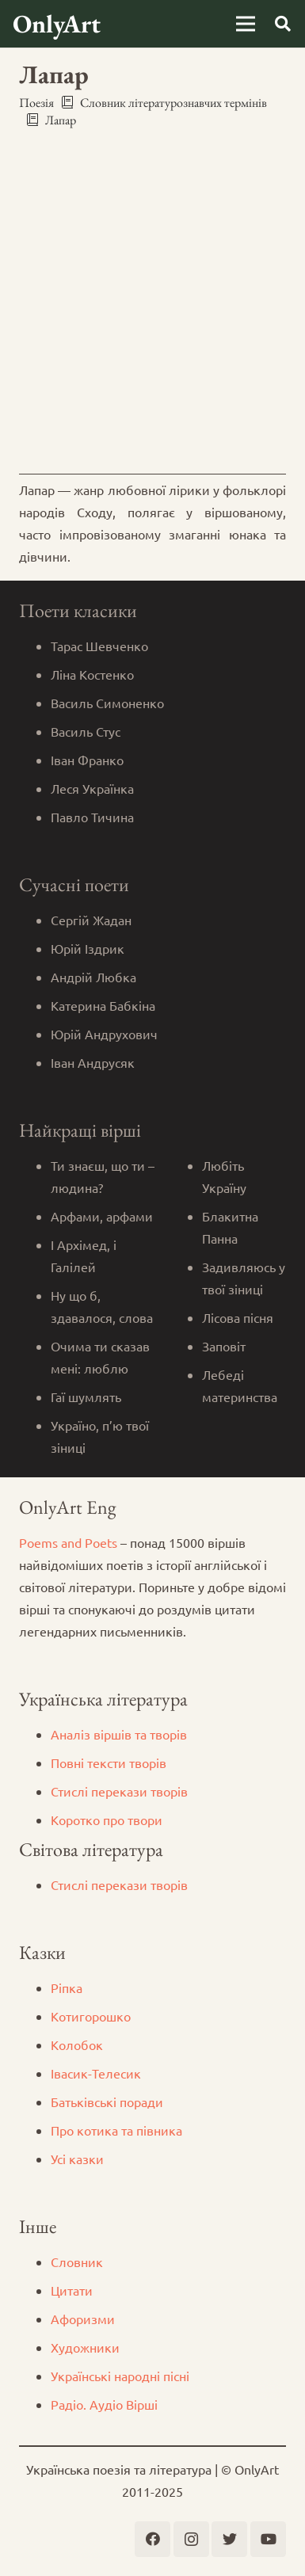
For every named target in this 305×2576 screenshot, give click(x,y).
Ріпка (66, 1987)
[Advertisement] (152, 301)
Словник (77, 2261)
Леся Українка (92, 788)
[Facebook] (152, 2539)
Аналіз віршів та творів (119, 1734)
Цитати (72, 2290)
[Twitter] (229, 2539)
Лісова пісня (237, 1317)
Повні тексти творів (108, 1762)
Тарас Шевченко (99, 646)
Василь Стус (85, 731)
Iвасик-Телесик (96, 2073)
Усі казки (77, 2158)
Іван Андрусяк (93, 1062)
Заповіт (224, 1346)
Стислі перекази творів (119, 1791)
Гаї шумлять (86, 1396)
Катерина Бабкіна (103, 1005)
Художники (85, 2347)
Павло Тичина (92, 817)
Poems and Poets (68, 1542)
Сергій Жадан (91, 920)
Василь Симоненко (107, 703)
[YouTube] (268, 2539)
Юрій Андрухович (104, 1034)
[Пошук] (282, 24)
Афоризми (83, 2318)
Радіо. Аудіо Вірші (104, 2404)
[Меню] (245, 24)
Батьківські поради (107, 2101)
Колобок (77, 2044)
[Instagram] (191, 2539)
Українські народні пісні (120, 2376)
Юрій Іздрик (87, 948)
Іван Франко (87, 760)
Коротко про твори (106, 1819)
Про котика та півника (116, 2130)
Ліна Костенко (92, 674)
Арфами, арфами (102, 1216)
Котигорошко (91, 2016)
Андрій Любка (93, 977)
